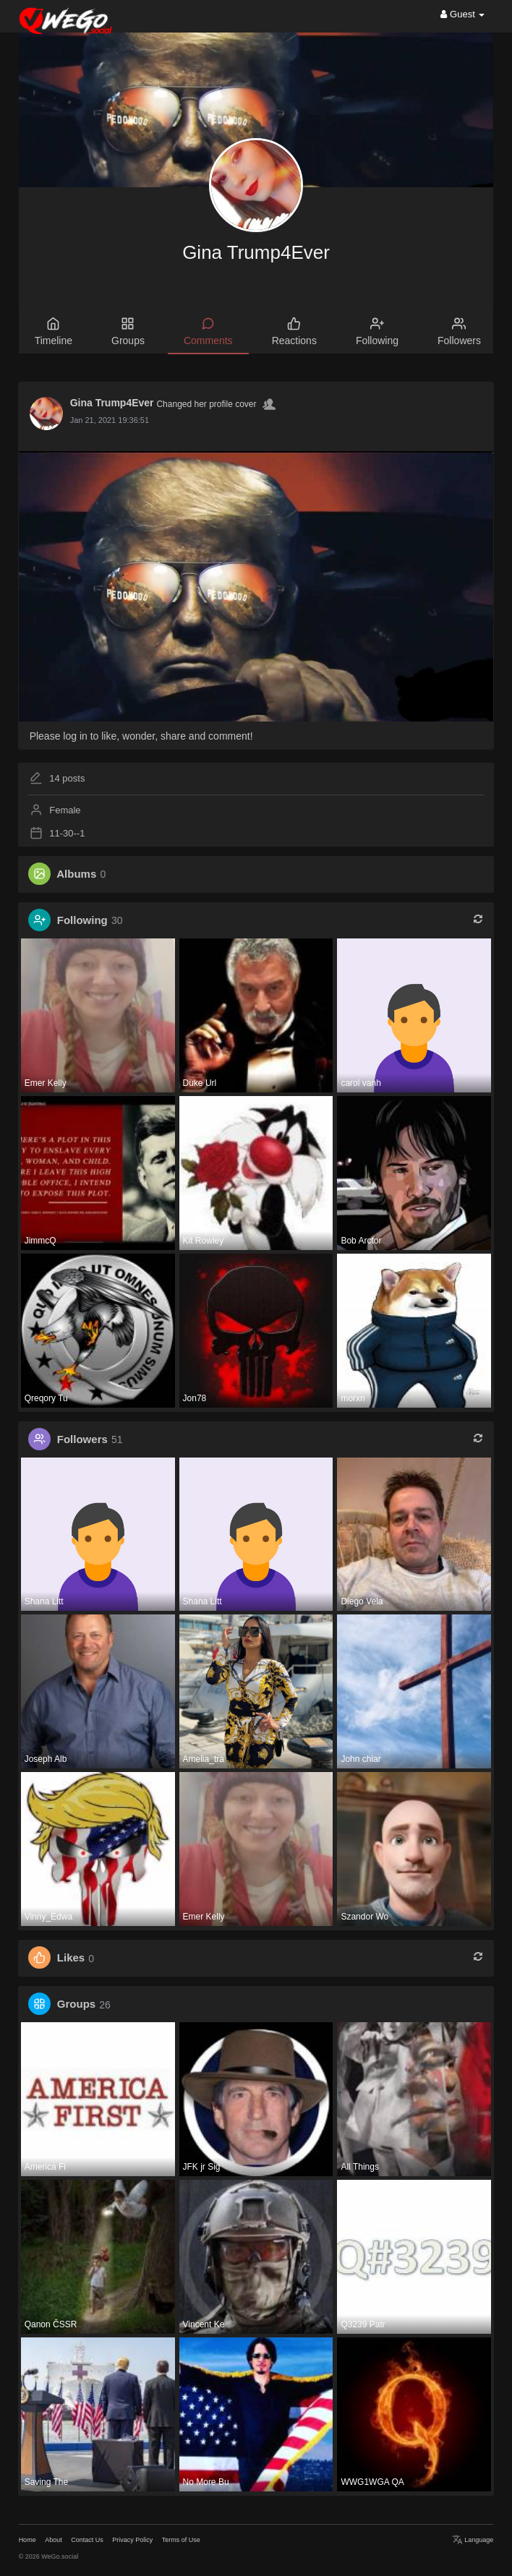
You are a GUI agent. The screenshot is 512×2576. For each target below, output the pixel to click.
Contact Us (87, 2539)
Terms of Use (181, 2539)
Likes (71, 1958)
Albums (76, 874)
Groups (76, 2004)
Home (27, 2539)
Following (82, 920)
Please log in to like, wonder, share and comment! (141, 736)
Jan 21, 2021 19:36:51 (109, 420)
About (53, 2539)
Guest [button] (462, 14)
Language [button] (473, 2539)
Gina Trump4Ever (256, 252)
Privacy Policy (132, 2539)
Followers (82, 1439)
